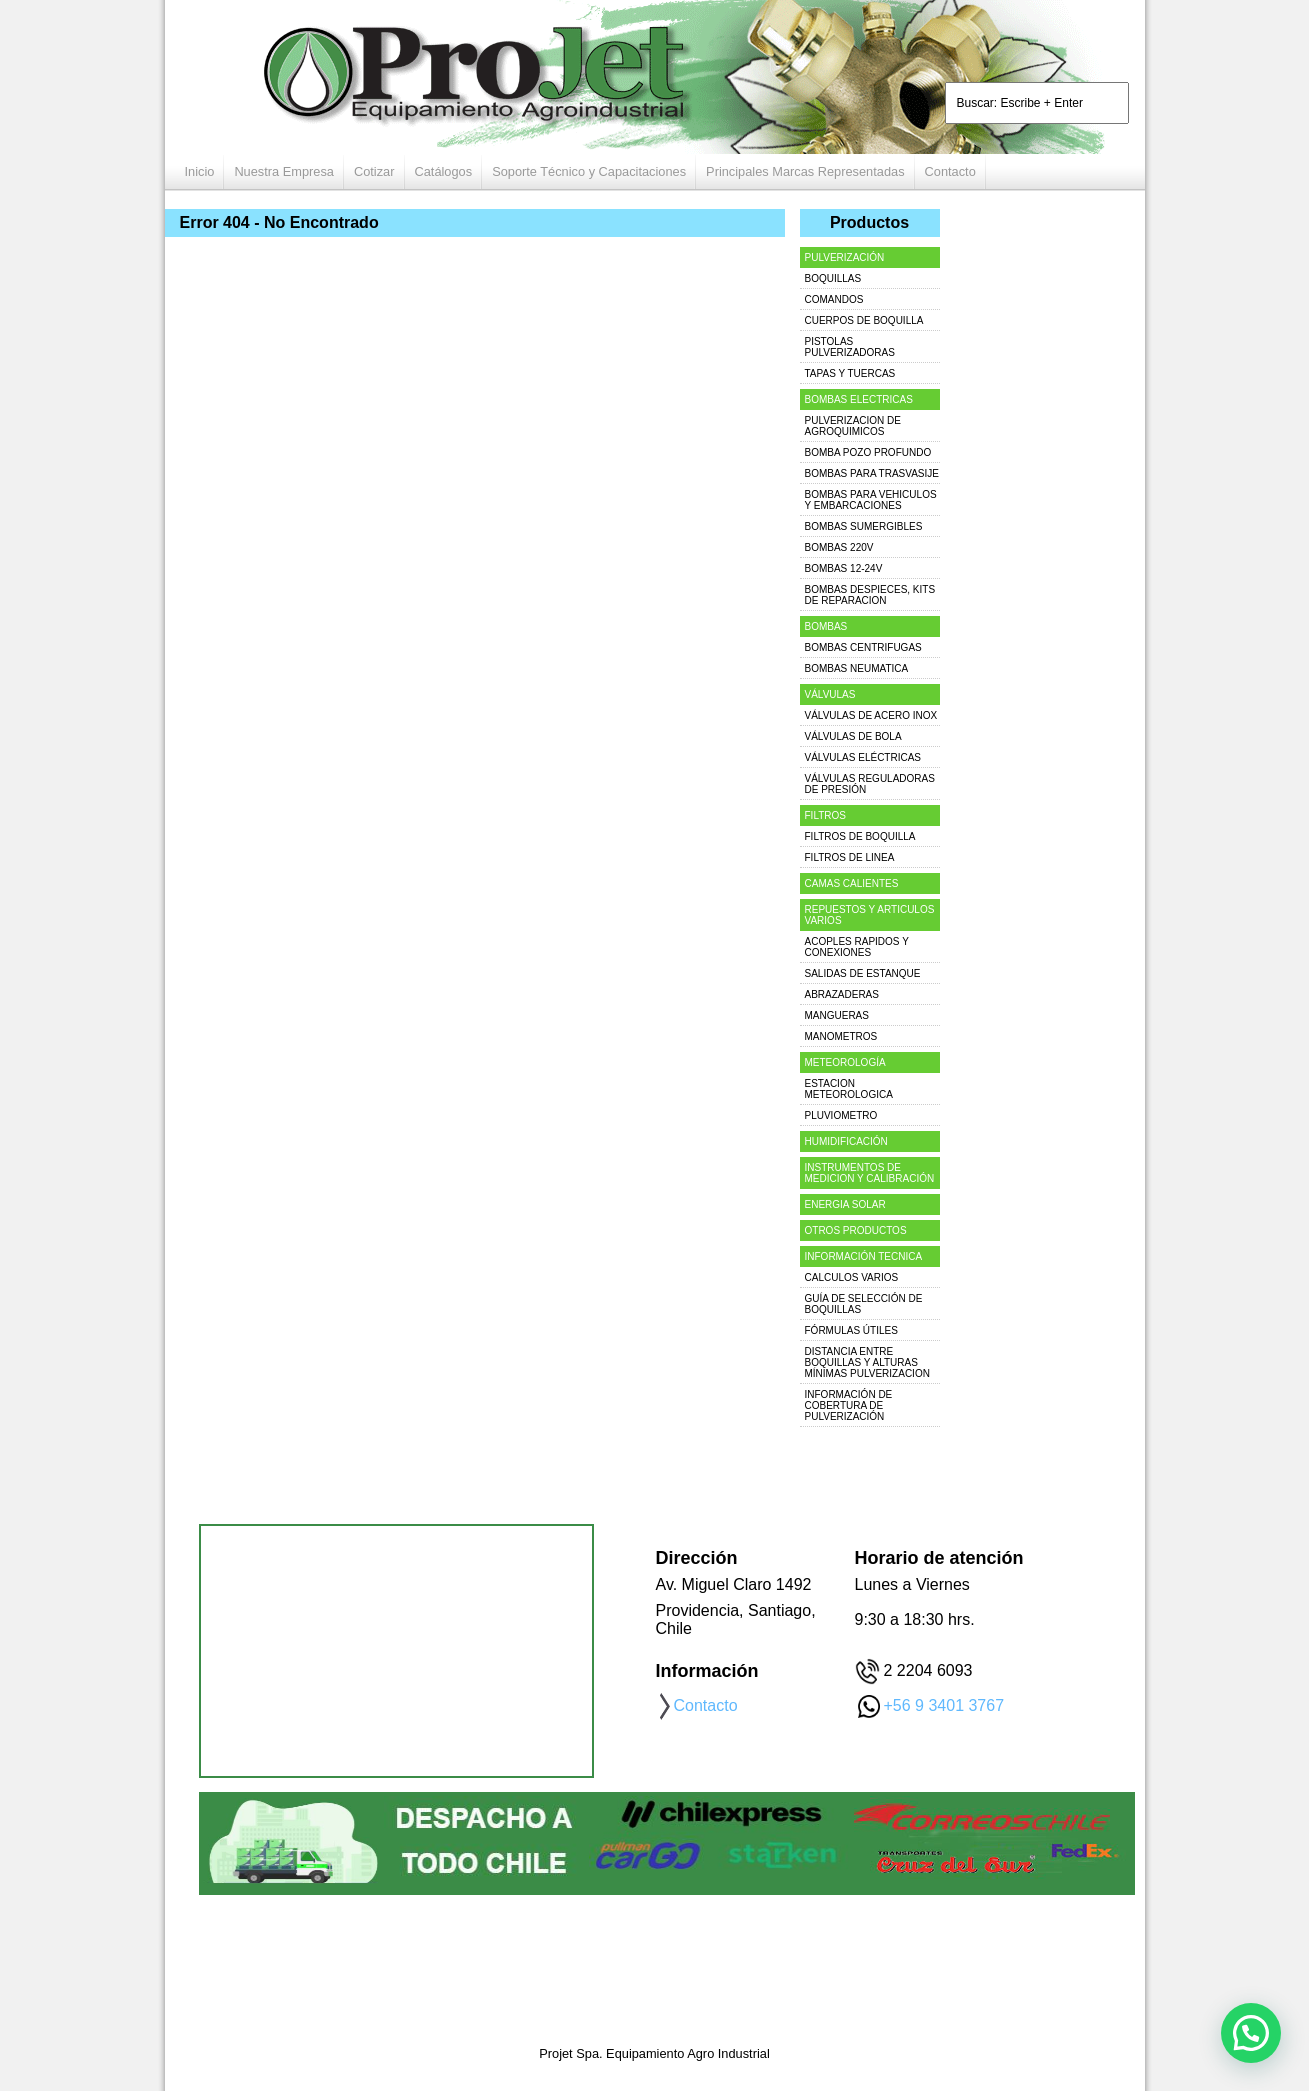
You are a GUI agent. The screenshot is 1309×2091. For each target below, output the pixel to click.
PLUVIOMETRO (841, 1115)
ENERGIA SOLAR (845, 1204)
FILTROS (825, 815)
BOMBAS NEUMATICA (857, 668)
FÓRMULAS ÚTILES (851, 1330)
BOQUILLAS (833, 278)
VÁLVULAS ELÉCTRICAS (863, 757)
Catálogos (444, 171)
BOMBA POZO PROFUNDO (868, 452)
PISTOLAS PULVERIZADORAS (850, 347)
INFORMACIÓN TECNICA (864, 1256)
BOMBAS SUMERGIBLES (864, 526)
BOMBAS (826, 626)
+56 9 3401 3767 (944, 1705)
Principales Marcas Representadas (805, 171)
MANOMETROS (841, 1036)
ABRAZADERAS (842, 994)
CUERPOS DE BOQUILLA (864, 320)
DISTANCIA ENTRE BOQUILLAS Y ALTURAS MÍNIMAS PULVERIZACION (867, 1362)
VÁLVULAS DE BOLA (853, 736)
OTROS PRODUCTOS (856, 1230)
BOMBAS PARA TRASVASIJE (872, 473)
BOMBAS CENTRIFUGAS (863, 647)
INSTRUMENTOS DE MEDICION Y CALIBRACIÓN (870, 1173)
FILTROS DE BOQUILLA (860, 836)
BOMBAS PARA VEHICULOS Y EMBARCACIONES (871, 500)
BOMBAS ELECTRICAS (859, 399)
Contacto (950, 171)
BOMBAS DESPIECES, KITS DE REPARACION (870, 595)
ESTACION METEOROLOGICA (849, 1089)
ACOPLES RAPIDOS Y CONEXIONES (857, 947)
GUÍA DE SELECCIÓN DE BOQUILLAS (864, 1304)
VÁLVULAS (830, 694)
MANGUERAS (837, 1015)
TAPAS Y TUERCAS (850, 373)
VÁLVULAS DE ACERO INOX (871, 715)
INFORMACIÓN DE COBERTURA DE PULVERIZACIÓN (849, 1405)
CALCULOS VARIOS (852, 1277)
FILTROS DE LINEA (850, 857)
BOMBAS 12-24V (844, 568)
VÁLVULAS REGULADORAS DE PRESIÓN (870, 784)
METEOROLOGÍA (845, 1062)
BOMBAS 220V (839, 547)
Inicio (200, 171)
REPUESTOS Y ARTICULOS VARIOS (870, 915)
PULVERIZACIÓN (845, 257)
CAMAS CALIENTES (852, 883)
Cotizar (374, 171)
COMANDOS (834, 299)
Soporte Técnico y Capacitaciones (589, 171)
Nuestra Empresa (284, 171)
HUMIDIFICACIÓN (846, 1141)
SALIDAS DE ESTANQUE (863, 973)
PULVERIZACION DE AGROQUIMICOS (853, 426)
